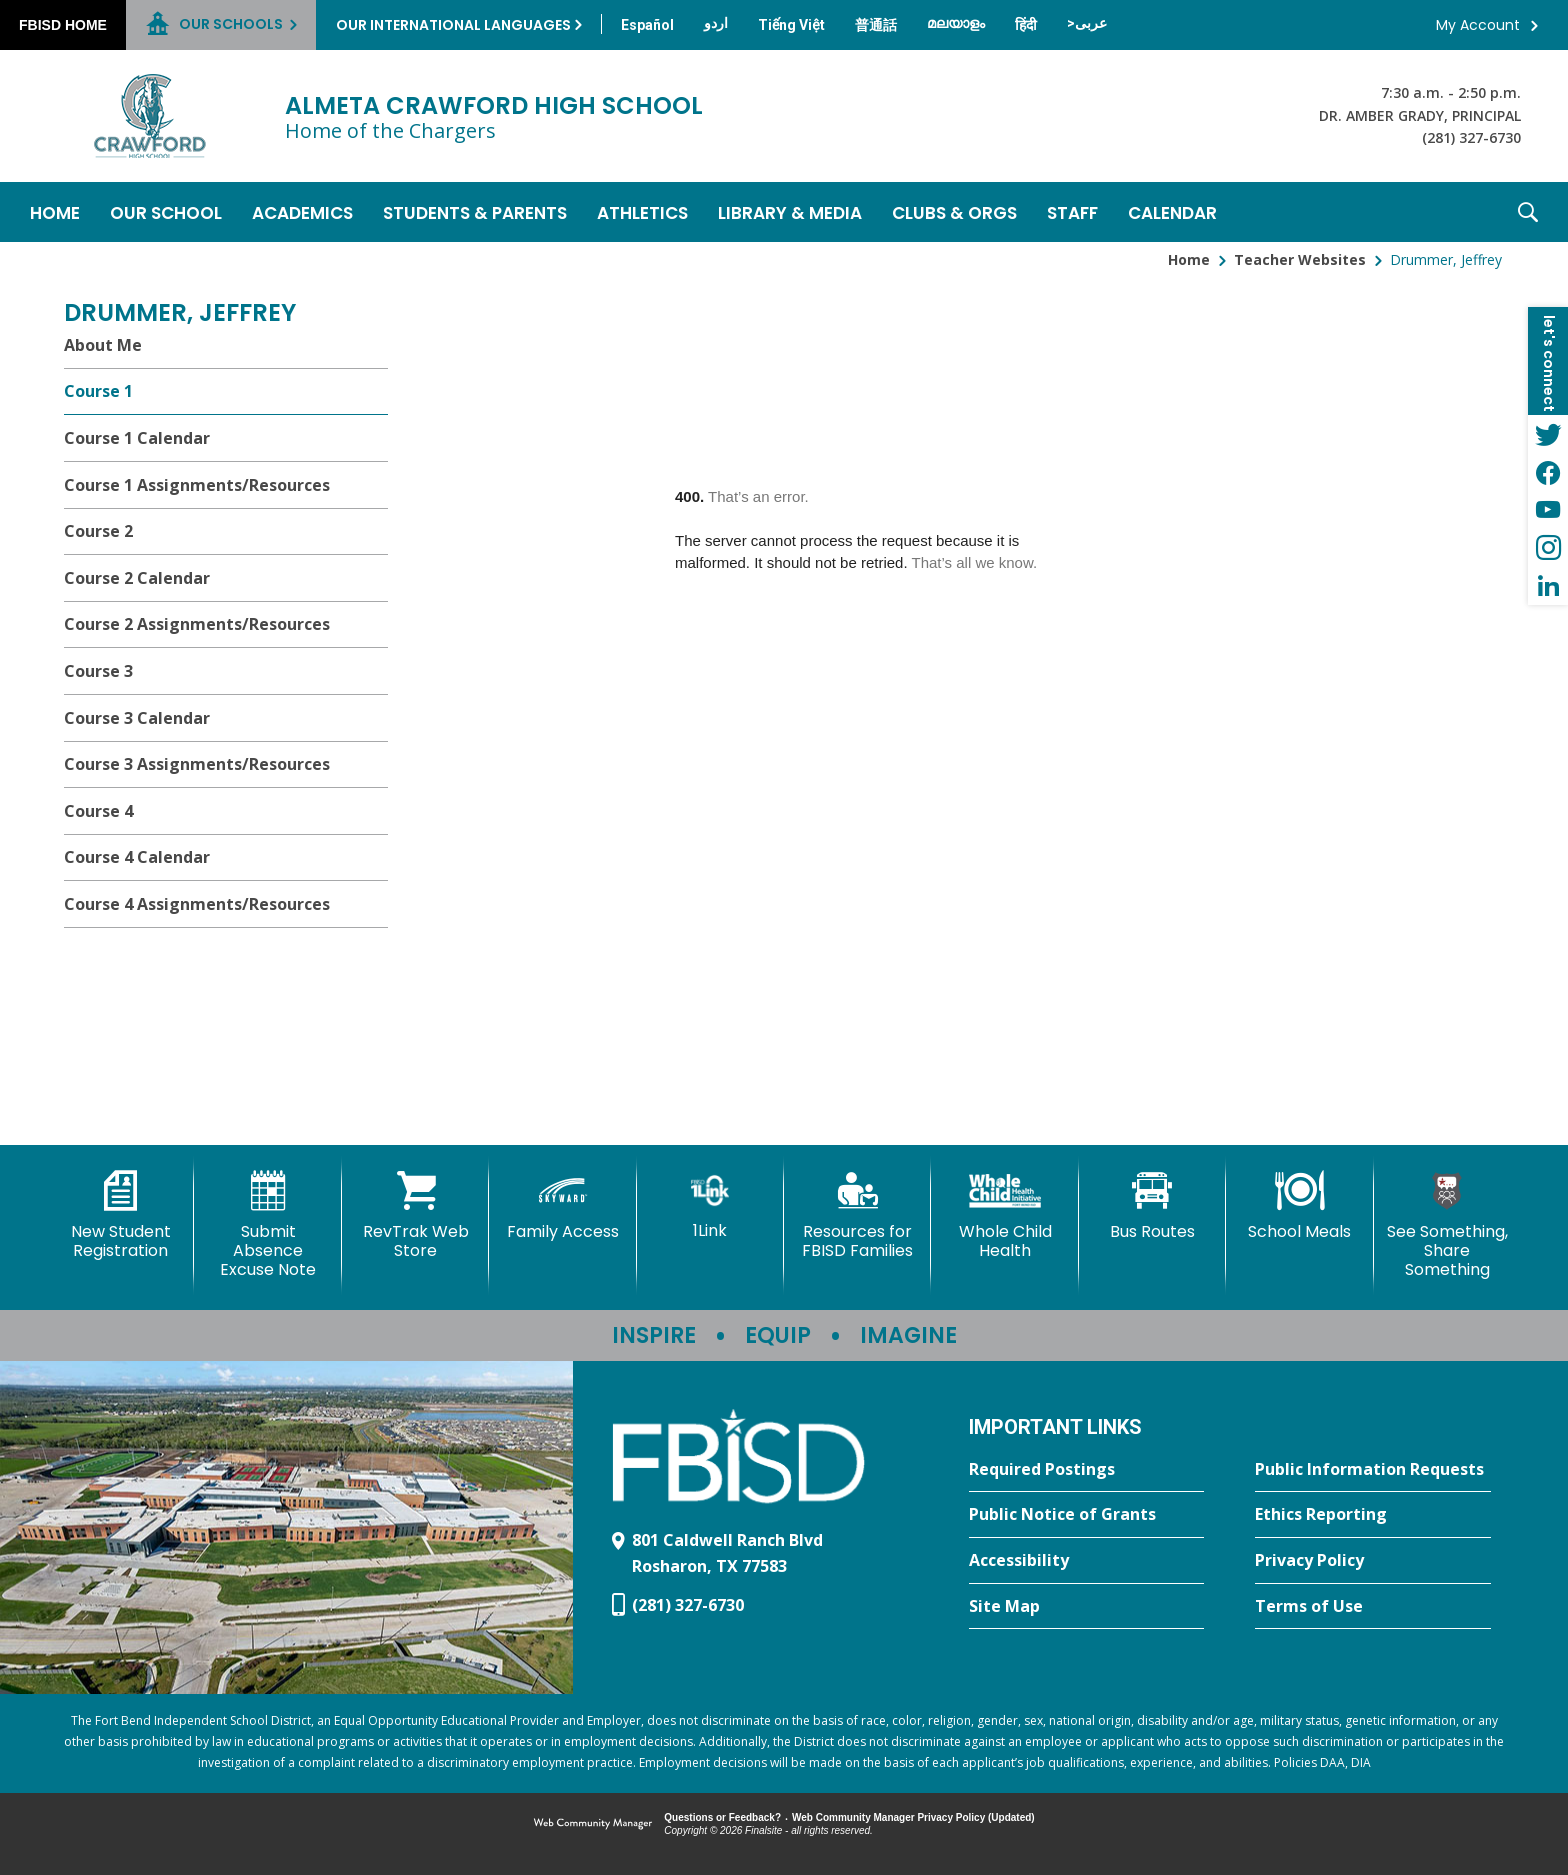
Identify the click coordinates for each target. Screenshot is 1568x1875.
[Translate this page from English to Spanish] (647, 25)
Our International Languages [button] (453, 25)
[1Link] (710, 1205)
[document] (972, 694)
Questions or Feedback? (722, 1817)
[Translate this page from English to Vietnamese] (791, 25)
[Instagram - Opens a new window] (1548, 548)
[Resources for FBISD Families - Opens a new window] (857, 1215)
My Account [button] (1478, 25)
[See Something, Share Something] (1447, 1225)
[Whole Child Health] (1004, 1215)
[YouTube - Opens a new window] (1548, 510)
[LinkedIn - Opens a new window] (1548, 586)
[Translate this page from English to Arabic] (1087, 23)
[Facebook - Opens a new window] (1548, 472)
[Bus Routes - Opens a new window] (1152, 1206)
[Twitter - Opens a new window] (1548, 434)
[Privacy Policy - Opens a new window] (1373, 1561)
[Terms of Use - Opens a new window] (1373, 1607)
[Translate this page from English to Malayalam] (956, 23)
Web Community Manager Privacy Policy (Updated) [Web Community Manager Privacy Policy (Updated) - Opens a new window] (913, 1817)
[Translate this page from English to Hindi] (1026, 25)
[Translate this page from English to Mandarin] (876, 25)
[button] (1528, 212)
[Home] (55, 212)
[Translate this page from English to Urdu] (716, 23)
